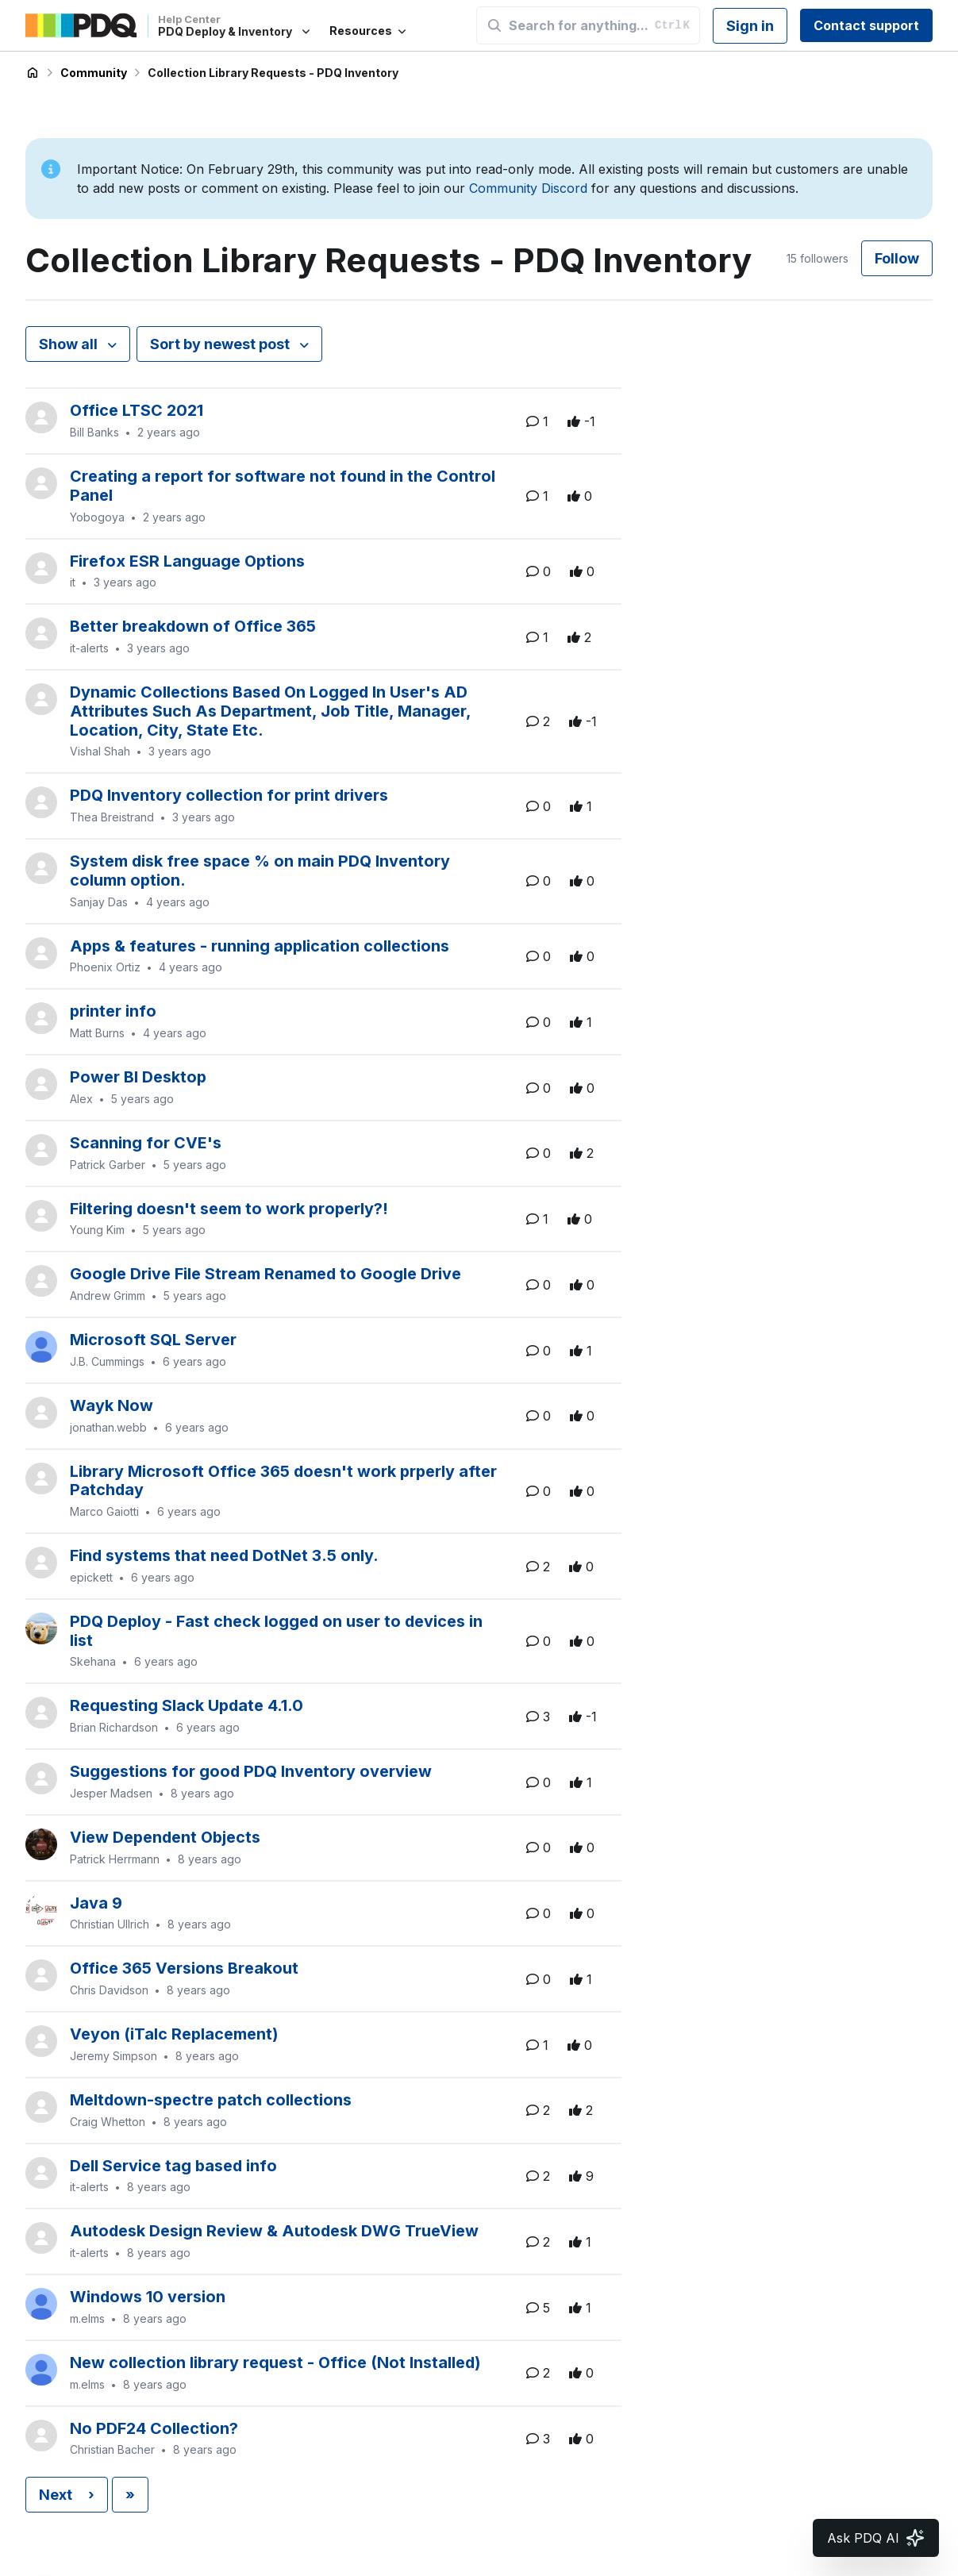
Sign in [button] (750, 25)
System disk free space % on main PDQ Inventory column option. (260, 871)
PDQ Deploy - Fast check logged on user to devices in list (276, 1631)
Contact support (866, 25)
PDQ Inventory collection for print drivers (229, 795)
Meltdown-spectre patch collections (211, 2099)
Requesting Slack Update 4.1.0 (186, 1705)
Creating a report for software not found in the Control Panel (282, 486)
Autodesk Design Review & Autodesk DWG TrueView (274, 2230)
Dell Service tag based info (173, 2165)
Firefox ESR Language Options (187, 561)
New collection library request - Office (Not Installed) (275, 2362)
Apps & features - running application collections (259, 945)
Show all (70, 344)
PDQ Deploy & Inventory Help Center (32, 73)
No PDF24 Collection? (154, 2428)
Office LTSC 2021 (136, 410)
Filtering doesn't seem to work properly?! (229, 1208)
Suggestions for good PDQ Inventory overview (251, 1771)
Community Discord (528, 188)
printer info (113, 1011)
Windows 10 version (147, 2296)
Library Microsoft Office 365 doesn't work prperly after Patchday (283, 1481)
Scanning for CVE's (145, 1142)
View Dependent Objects (165, 1837)
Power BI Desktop (138, 1076)
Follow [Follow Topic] (897, 258)
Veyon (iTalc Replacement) (174, 2033)
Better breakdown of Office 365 (193, 626)
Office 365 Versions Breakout (184, 1968)
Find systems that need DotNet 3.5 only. (224, 1555)
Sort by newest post (221, 344)
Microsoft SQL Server (153, 1339)
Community (93, 72)
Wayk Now (111, 1405)
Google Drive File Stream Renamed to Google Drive (265, 1273)
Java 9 (96, 1903)
